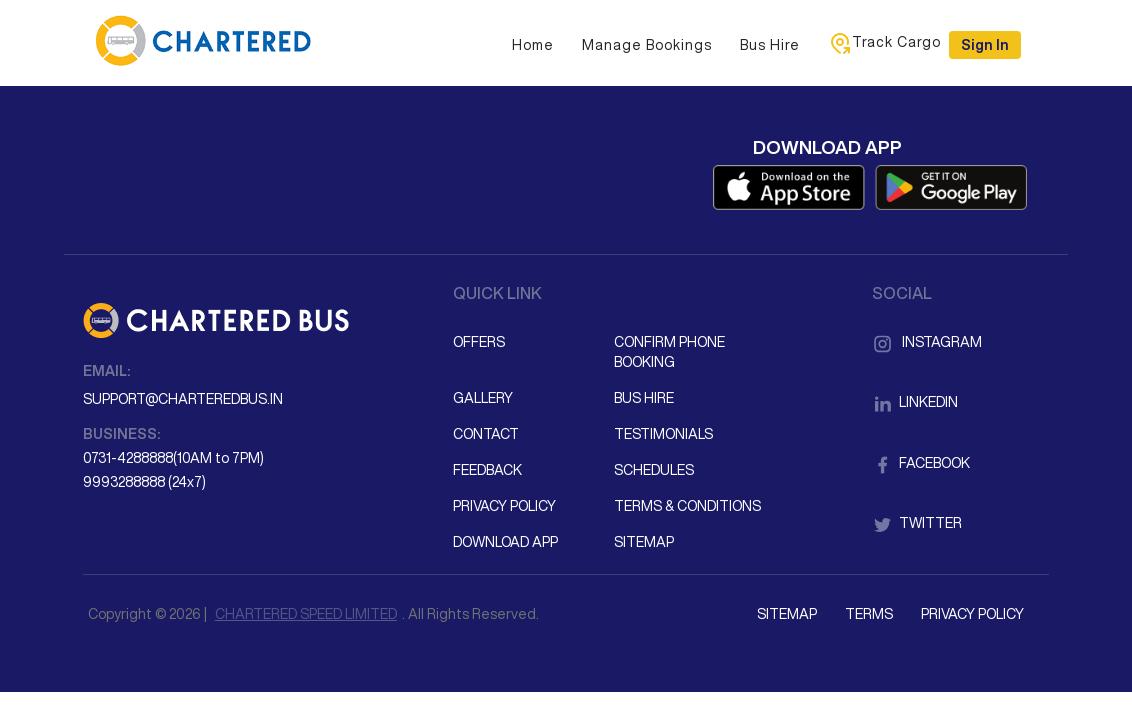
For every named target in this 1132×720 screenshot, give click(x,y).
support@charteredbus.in (183, 399)
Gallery (483, 398)
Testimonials (663, 434)
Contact (486, 434)
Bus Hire (770, 45)
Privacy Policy (504, 506)
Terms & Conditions (687, 506)
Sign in (985, 45)
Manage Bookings (647, 45)
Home (533, 45)
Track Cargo (884, 43)
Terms (869, 614)
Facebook (921, 463)
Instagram (927, 342)
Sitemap (644, 542)
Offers (479, 342)
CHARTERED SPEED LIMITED (306, 614)
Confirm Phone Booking (669, 352)
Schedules (654, 470)
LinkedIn (915, 402)
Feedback (487, 470)
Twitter (917, 523)
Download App (505, 542)
